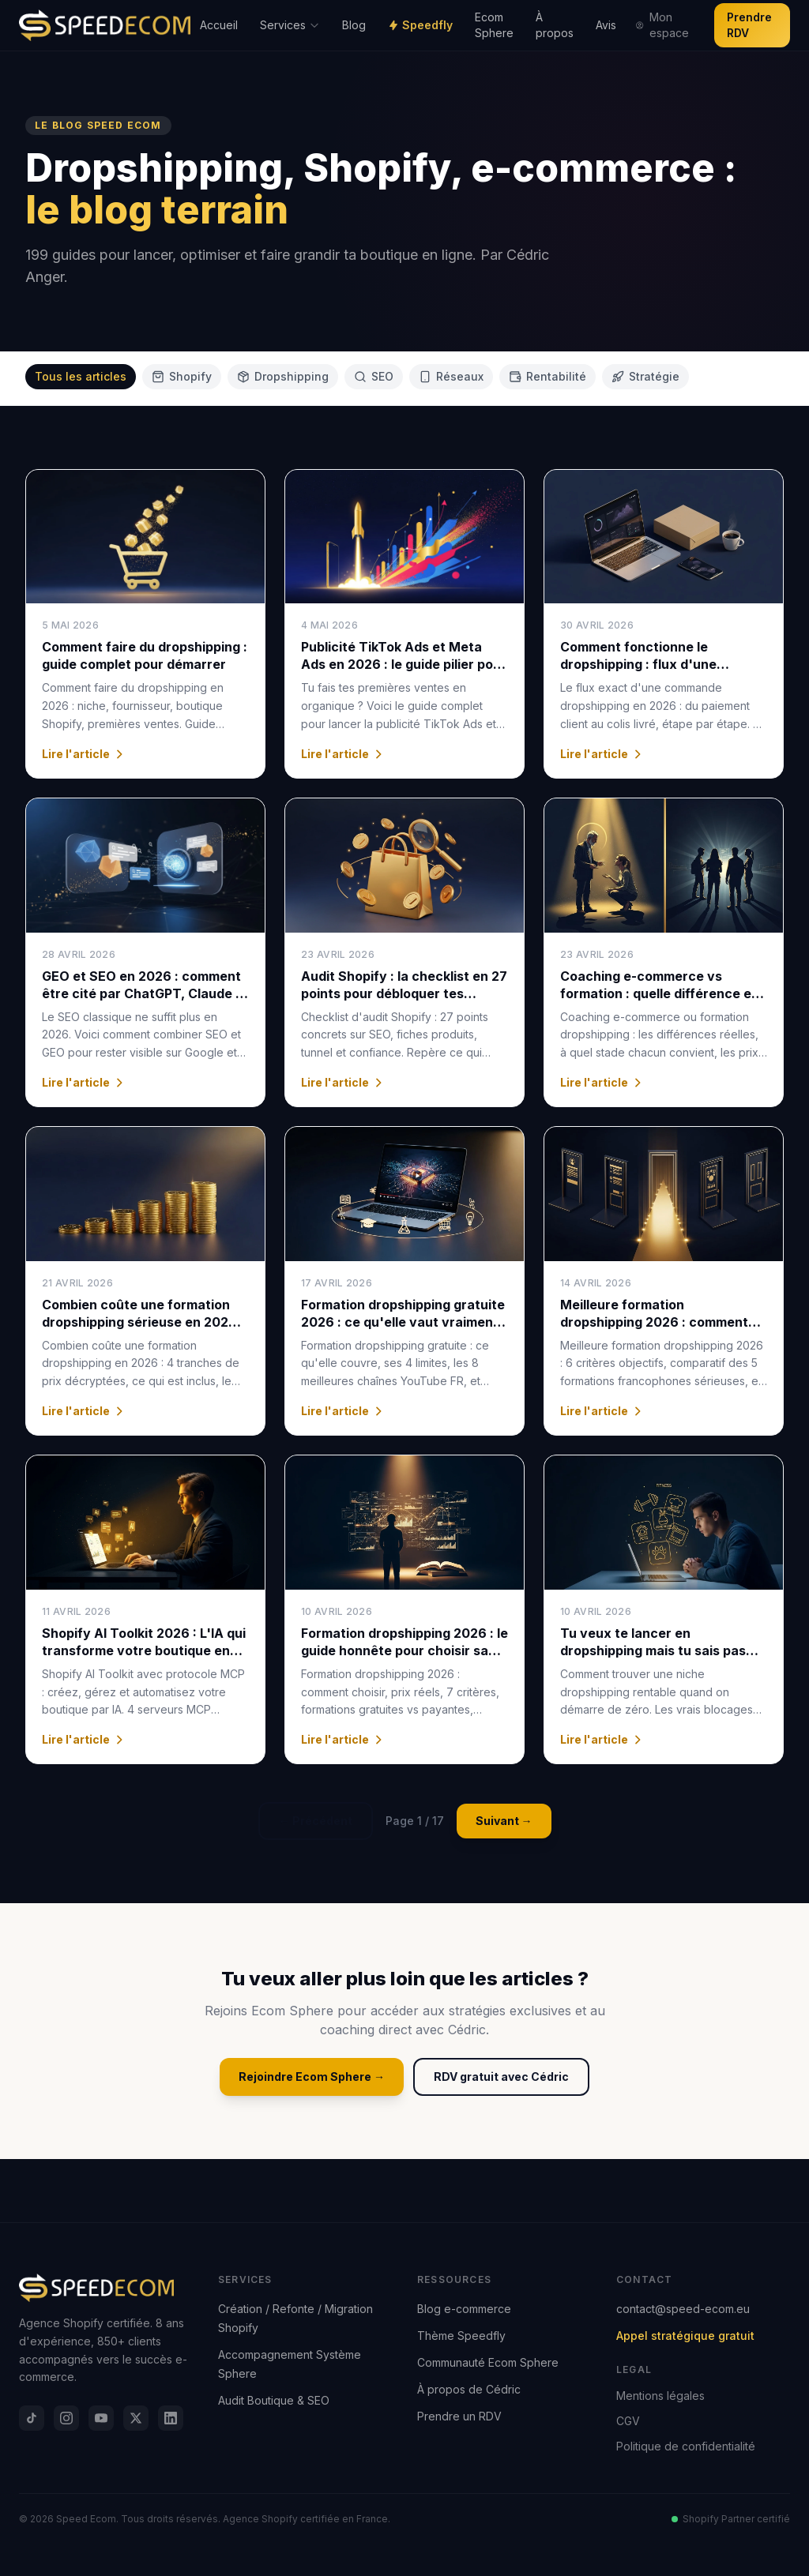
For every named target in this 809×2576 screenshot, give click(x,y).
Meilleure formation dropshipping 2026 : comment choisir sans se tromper (654, 1322)
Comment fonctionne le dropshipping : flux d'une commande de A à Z (638, 664)
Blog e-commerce (464, 2308)
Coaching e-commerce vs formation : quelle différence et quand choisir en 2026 (658, 993)
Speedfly (420, 25)
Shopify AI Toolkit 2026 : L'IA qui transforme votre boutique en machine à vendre (144, 1650)
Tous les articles (80, 376)
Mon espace (661, 24)
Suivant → (504, 1820)
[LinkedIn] (170, 2418)
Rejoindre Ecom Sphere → (312, 2076)
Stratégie (645, 376)
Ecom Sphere (494, 24)
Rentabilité (547, 376)
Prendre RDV (749, 24)
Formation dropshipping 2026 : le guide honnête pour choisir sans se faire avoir (404, 1650)
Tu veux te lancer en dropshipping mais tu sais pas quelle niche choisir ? (653, 1650)
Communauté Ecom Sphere (488, 2362)
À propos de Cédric (469, 2389)
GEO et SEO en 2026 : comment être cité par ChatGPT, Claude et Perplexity (145, 993)
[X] (136, 2418)
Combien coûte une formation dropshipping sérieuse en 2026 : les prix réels (143, 1322)
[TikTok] (31, 2418)
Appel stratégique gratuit (685, 2335)
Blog (354, 25)
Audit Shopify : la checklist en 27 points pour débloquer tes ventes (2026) (404, 993)
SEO (373, 376)
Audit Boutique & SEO (273, 2400)
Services (290, 25)
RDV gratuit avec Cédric (501, 2076)
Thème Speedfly (461, 2335)
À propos (555, 24)
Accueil (219, 25)
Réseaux (451, 376)
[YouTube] (101, 2418)
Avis (606, 25)
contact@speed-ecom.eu (683, 2308)
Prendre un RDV (459, 2416)
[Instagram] (66, 2418)
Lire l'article (84, 753)
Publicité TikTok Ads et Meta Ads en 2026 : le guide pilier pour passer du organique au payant (403, 664)
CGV (628, 2421)
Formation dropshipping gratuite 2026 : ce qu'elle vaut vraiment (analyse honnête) (403, 1322)
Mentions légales (660, 2395)
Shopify (182, 376)
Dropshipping (283, 376)
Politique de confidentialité (685, 2446)
